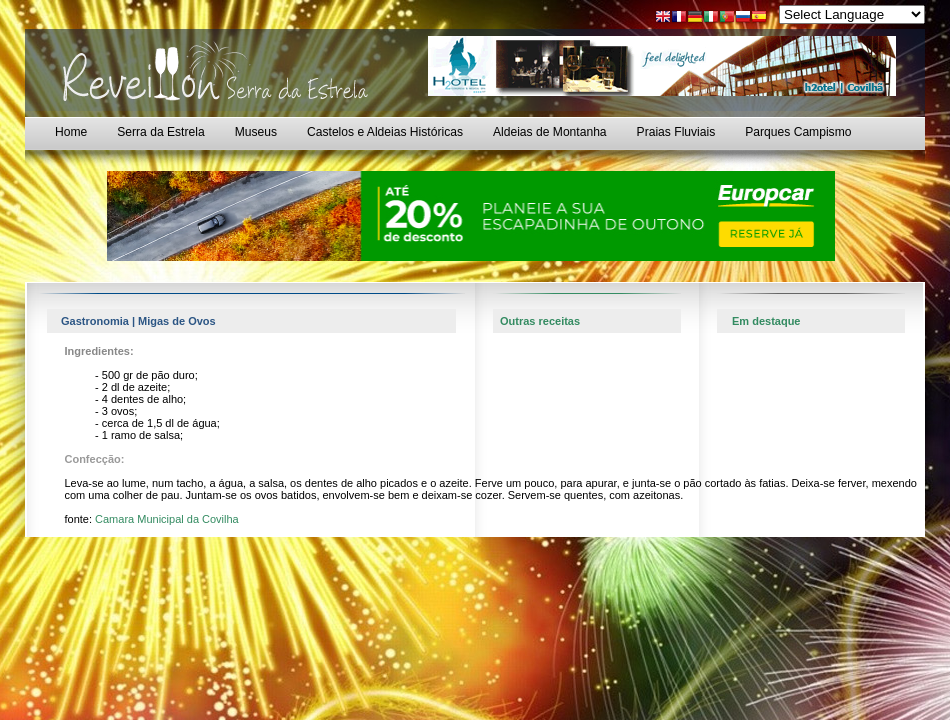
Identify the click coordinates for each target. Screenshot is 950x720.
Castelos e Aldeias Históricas (385, 132)
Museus (256, 132)
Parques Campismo (798, 132)
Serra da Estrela (160, 132)
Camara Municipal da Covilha (167, 519)
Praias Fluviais (676, 132)
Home (71, 132)
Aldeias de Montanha (550, 132)
